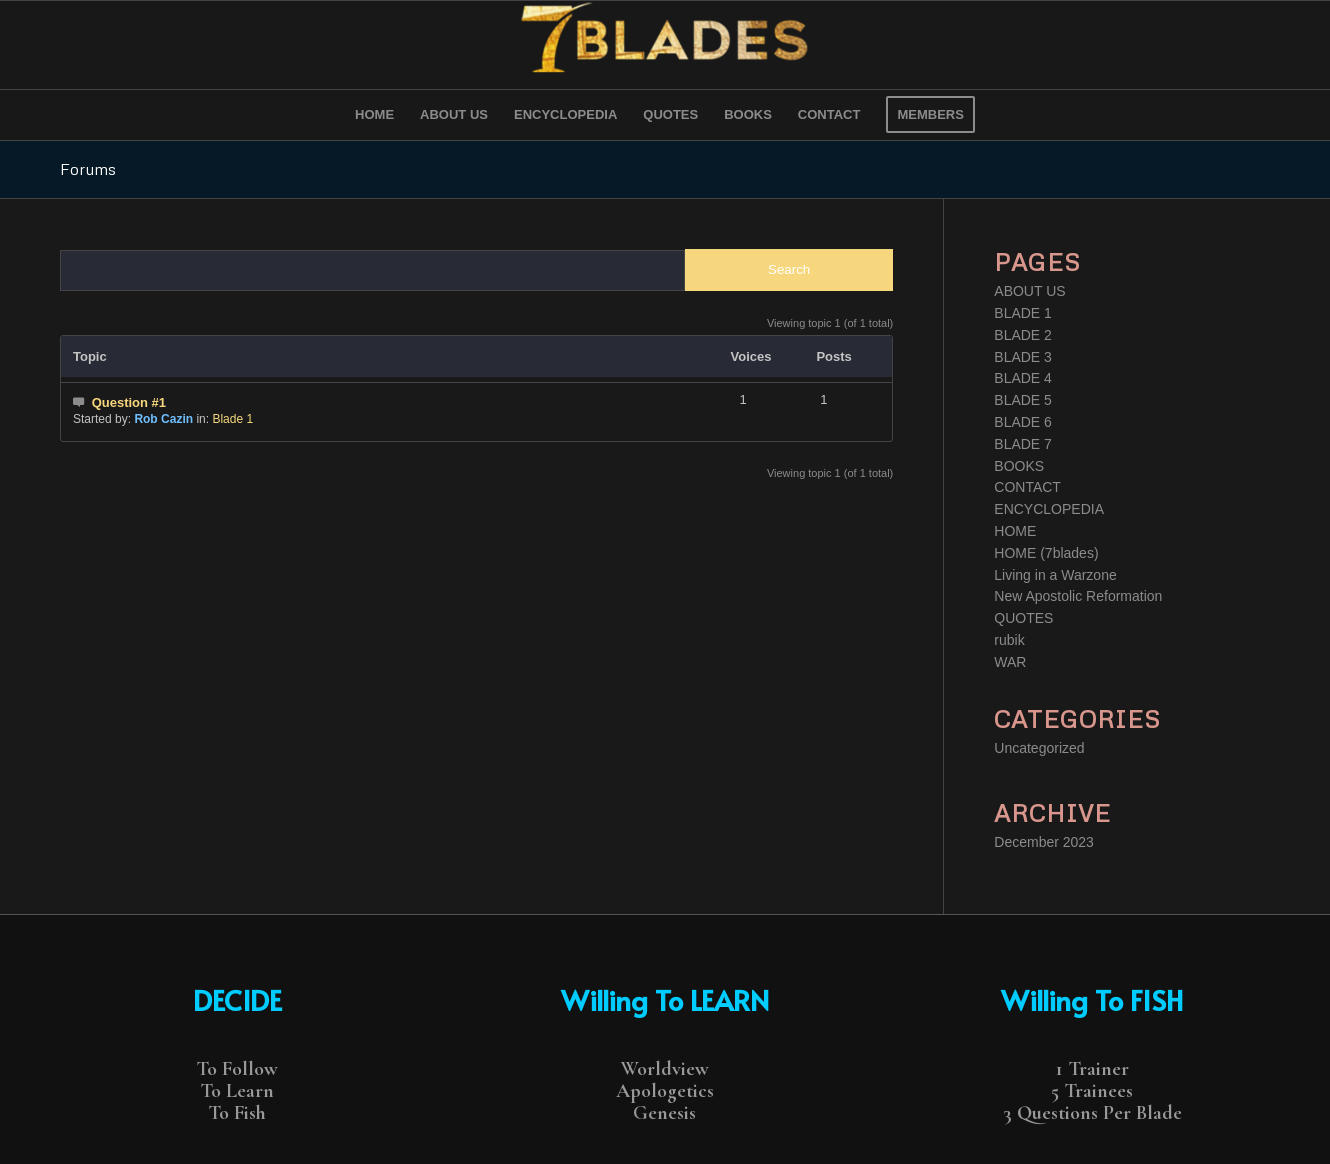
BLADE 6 (1023, 422)
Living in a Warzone (1055, 575)
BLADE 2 (1023, 335)
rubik (1009, 640)
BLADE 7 (1023, 444)
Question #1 (129, 402)
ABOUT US (1029, 291)
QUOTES (1023, 618)
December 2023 (1044, 842)
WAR (1010, 662)
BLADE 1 (1023, 313)
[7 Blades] (665, 45)
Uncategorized (1039, 748)
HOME (1015, 531)
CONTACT (1027, 487)
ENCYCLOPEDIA (1049, 509)
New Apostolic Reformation (1078, 596)
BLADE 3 (1023, 357)
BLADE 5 (1023, 400)
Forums (88, 169)
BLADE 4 (1023, 378)
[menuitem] (374, 115)
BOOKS (1019, 466)
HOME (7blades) (1046, 553)
